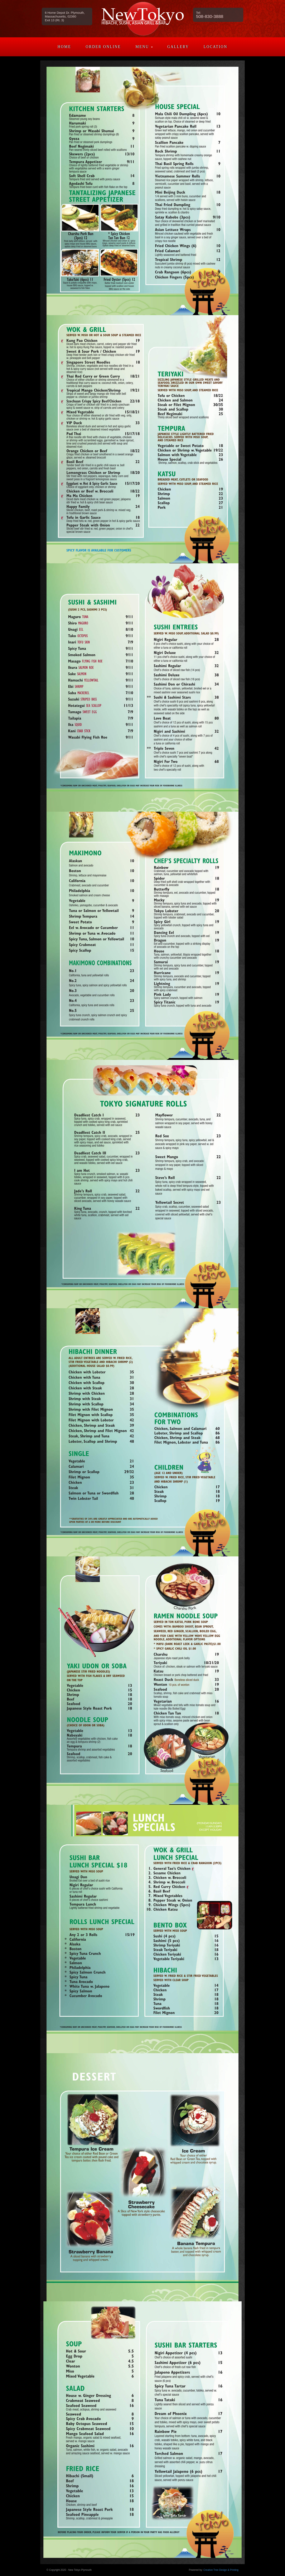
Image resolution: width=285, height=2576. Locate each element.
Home (64, 47)
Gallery (178, 47)
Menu (144, 47)
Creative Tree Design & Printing (220, 2569)
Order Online (103, 47)
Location (215, 47)
